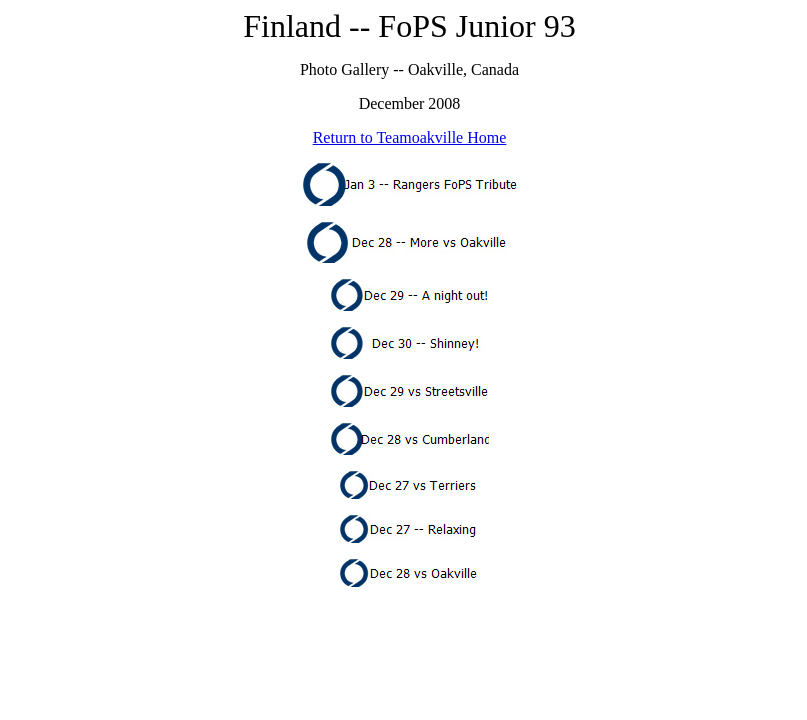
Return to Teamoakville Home (410, 137)
